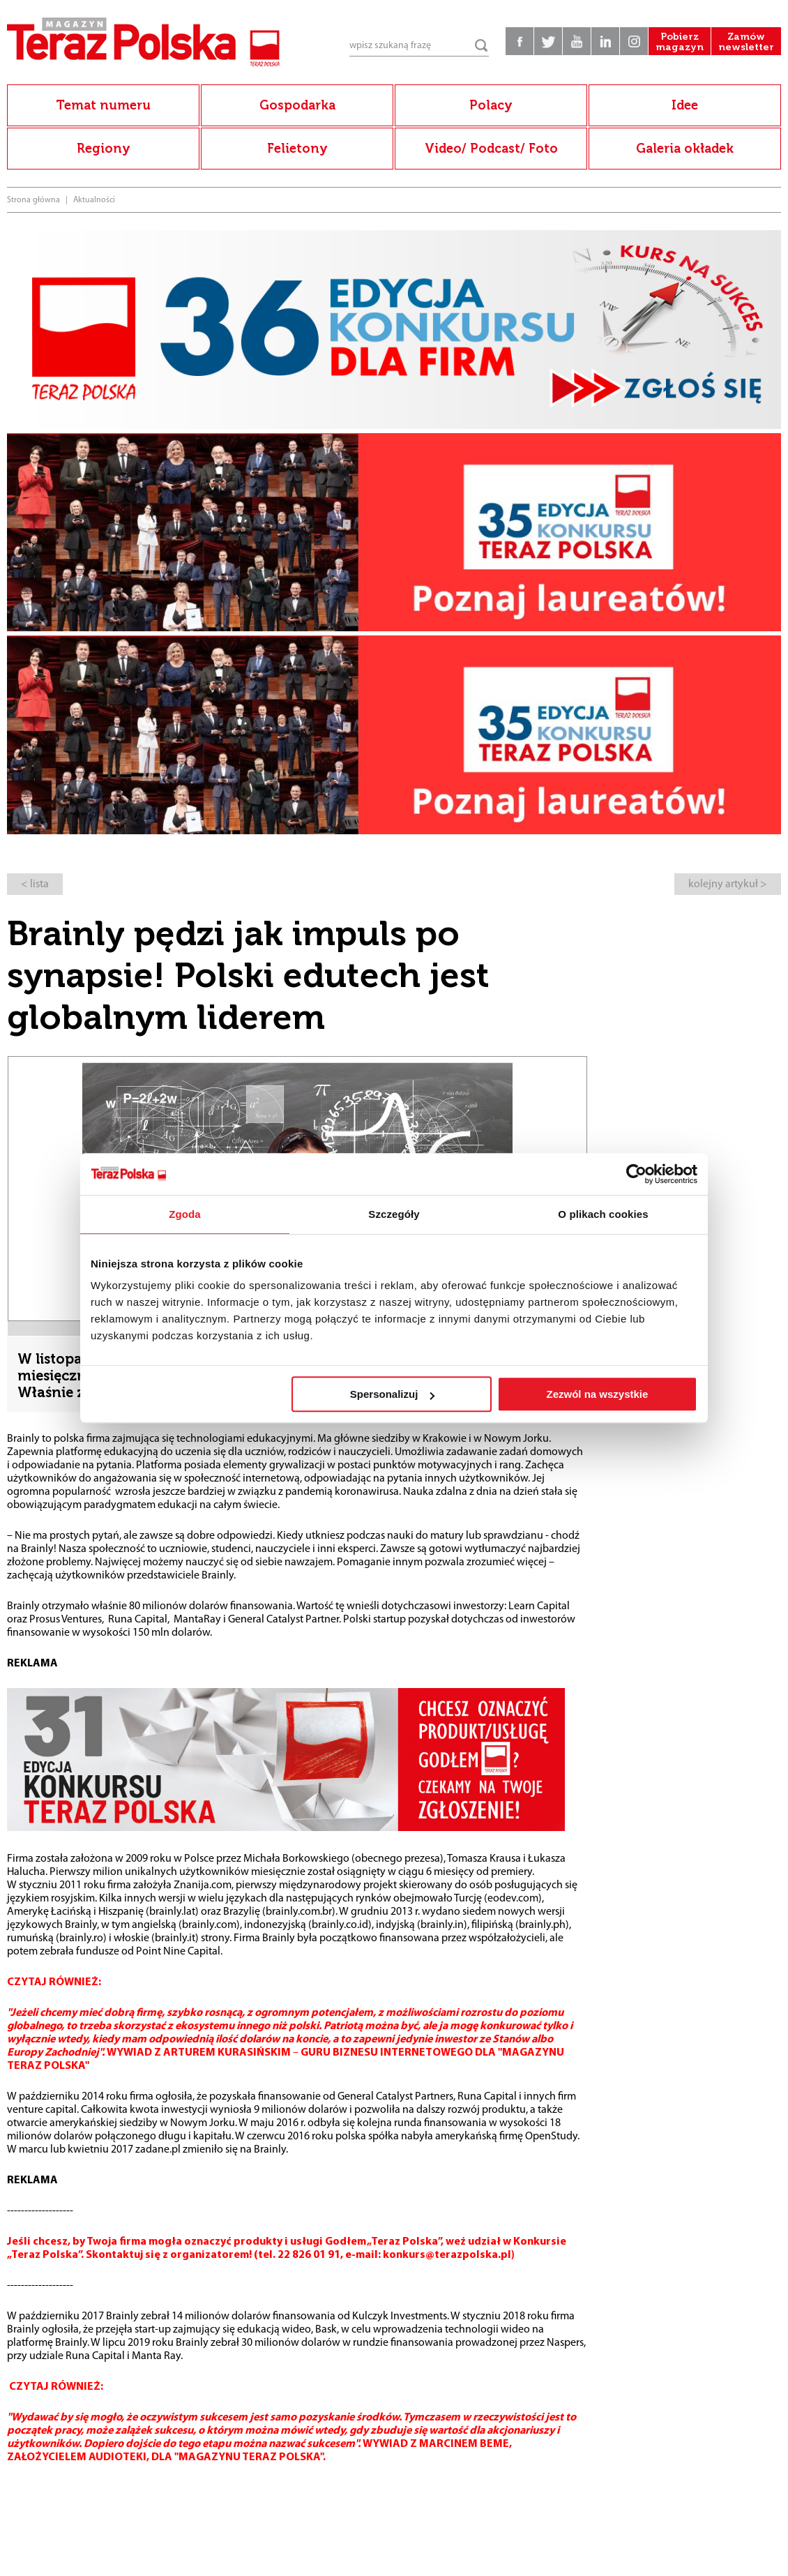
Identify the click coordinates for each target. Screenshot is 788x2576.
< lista (35, 884)
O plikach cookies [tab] (603, 1214)
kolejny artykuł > (727, 884)
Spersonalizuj (392, 1394)
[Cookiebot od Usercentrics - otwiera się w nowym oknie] (636, 1173)
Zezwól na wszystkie (598, 1394)
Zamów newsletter (746, 42)
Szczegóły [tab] (393, 1214)
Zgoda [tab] (185, 1214)
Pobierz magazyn (680, 42)
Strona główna (33, 200)
